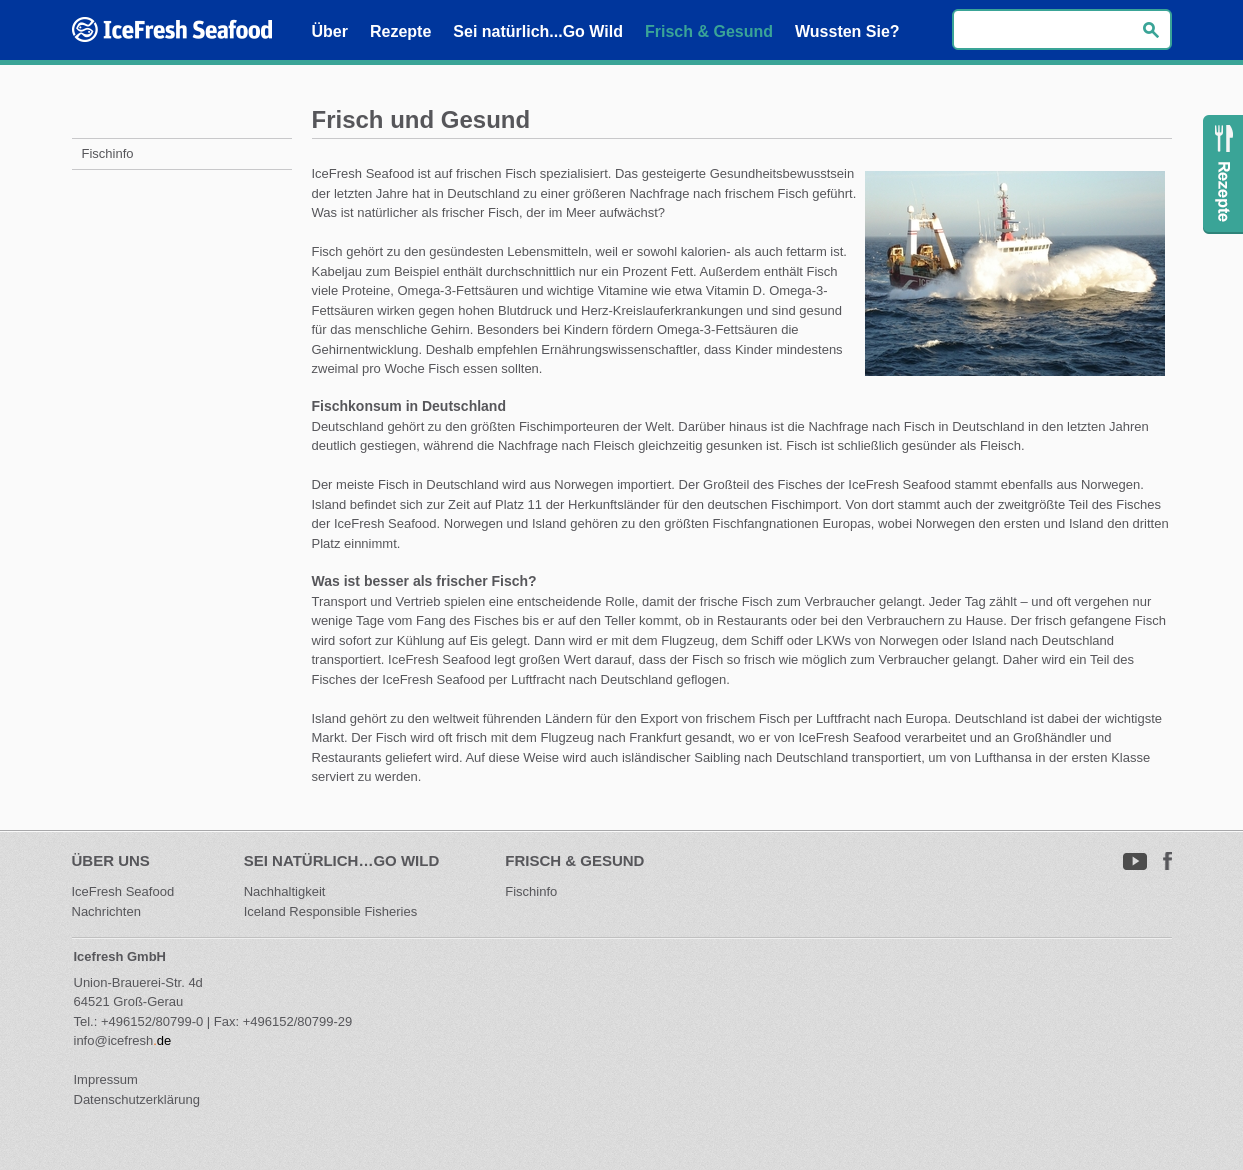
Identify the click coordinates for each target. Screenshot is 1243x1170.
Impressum (106, 1079)
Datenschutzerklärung (137, 1099)
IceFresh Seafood (125, 891)
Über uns (111, 860)
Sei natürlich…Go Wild (342, 860)
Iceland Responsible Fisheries (330, 911)
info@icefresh (114, 1040)
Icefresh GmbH (120, 956)
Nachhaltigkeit (285, 891)
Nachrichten (106, 911)
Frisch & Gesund (574, 860)
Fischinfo (531, 891)
